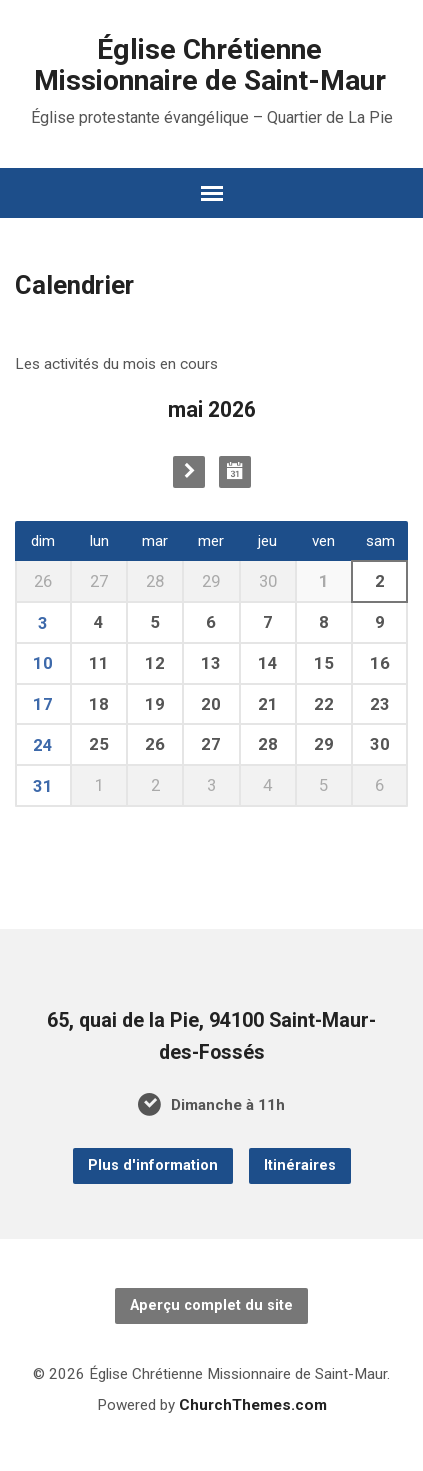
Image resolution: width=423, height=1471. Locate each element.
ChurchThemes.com (253, 1405)
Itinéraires (300, 1165)
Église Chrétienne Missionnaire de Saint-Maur (210, 65)
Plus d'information (153, 1165)
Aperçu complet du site (211, 1305)
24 (43, 745)
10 (43, 663)
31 (43, 786)
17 (43, 704)
